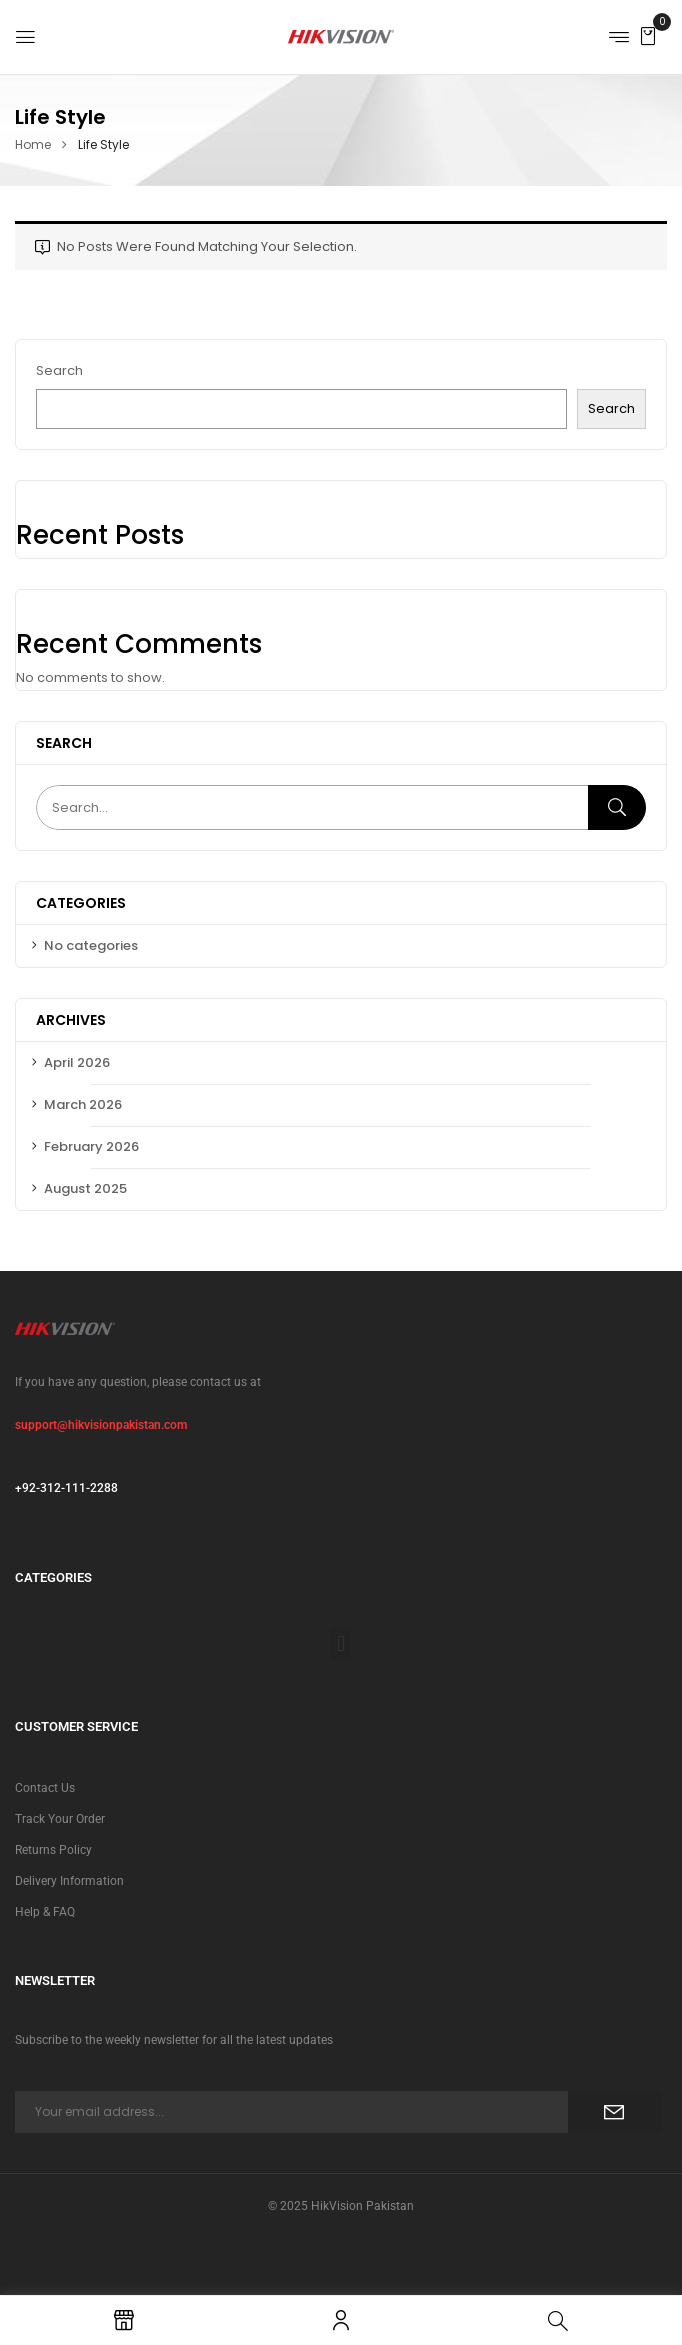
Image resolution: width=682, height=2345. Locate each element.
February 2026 (91, 1146)
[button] (648, 35)
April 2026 (77, 1062)
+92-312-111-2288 (66, 1488)
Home (33, 144)
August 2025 (85, 1188)
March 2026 (83, 1104)
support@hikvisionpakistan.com (101, 1425)
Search (59, 370)
